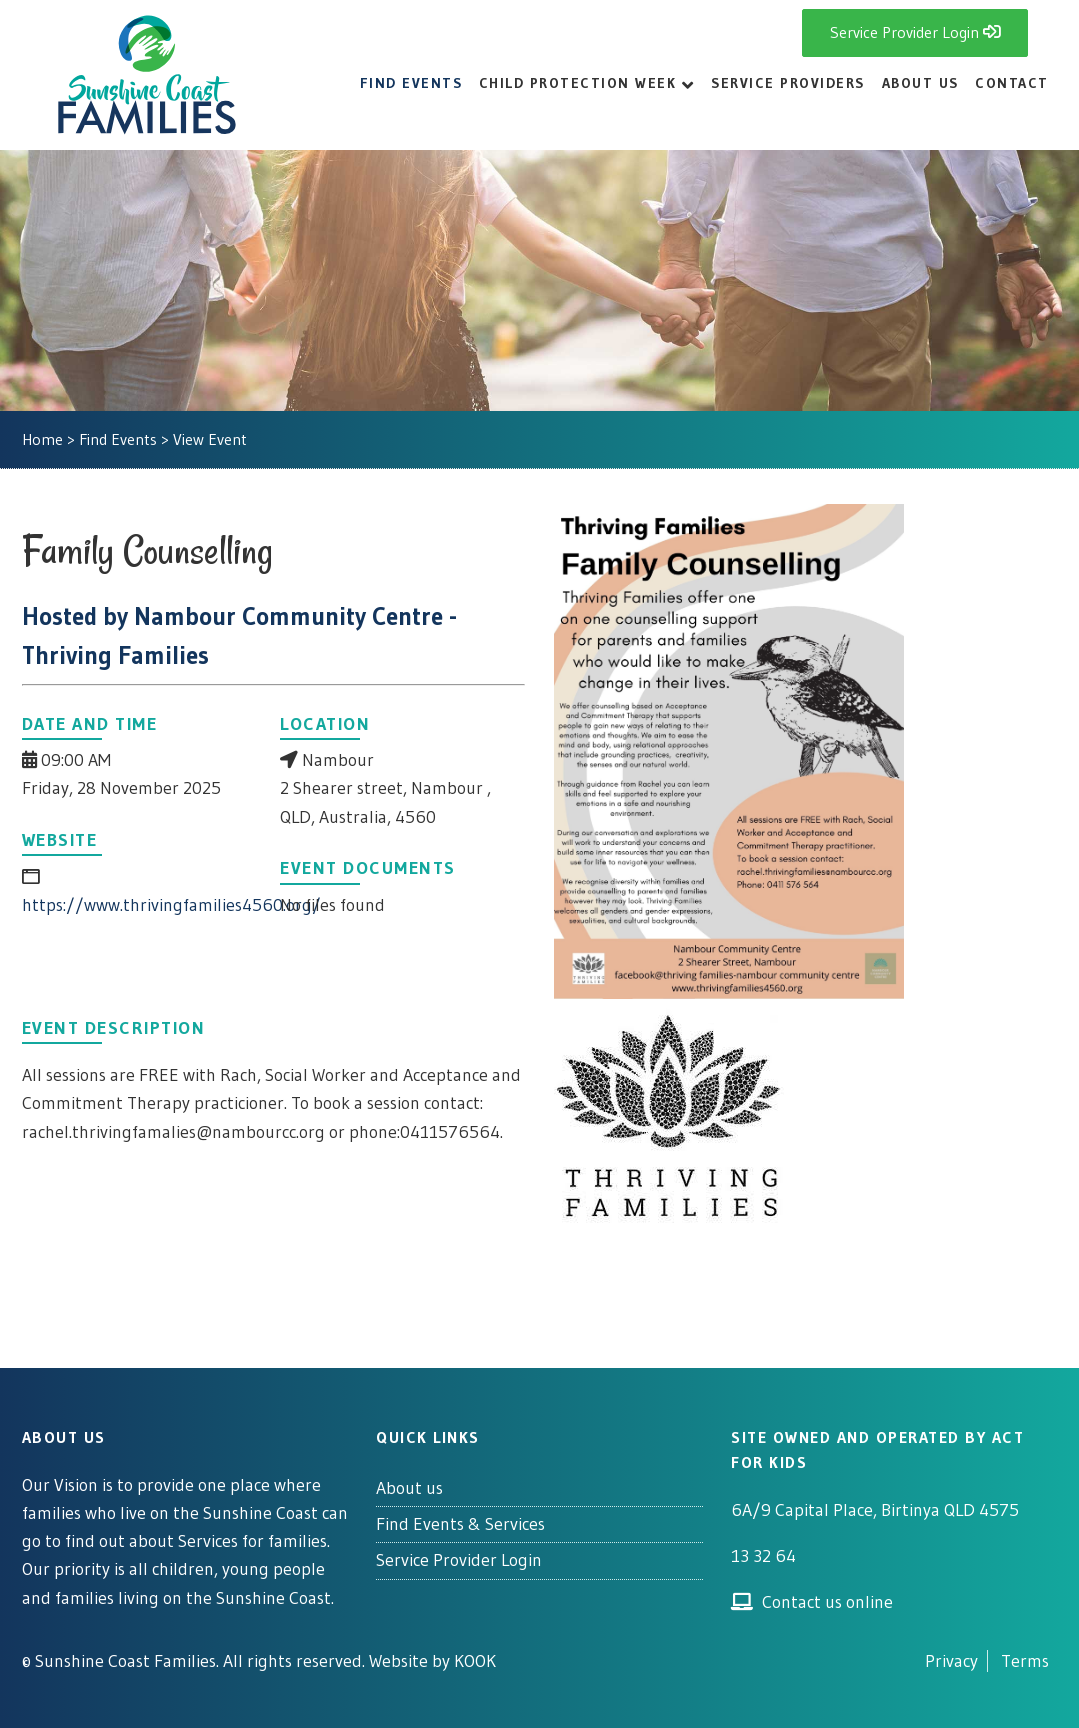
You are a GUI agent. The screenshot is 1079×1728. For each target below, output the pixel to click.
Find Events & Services (460, 1524)
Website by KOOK (432, 1661)
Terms (1025, 1661)
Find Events (411, 83)
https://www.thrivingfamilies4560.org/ (171, 905)
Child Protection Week (578, 83)
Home (42, 439)
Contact (1012, 83)
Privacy (951, 1661)
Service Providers (788, 83)
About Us (920, 83)
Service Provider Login (459, 1560)
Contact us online (811, 1602)
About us (409, 1488)
